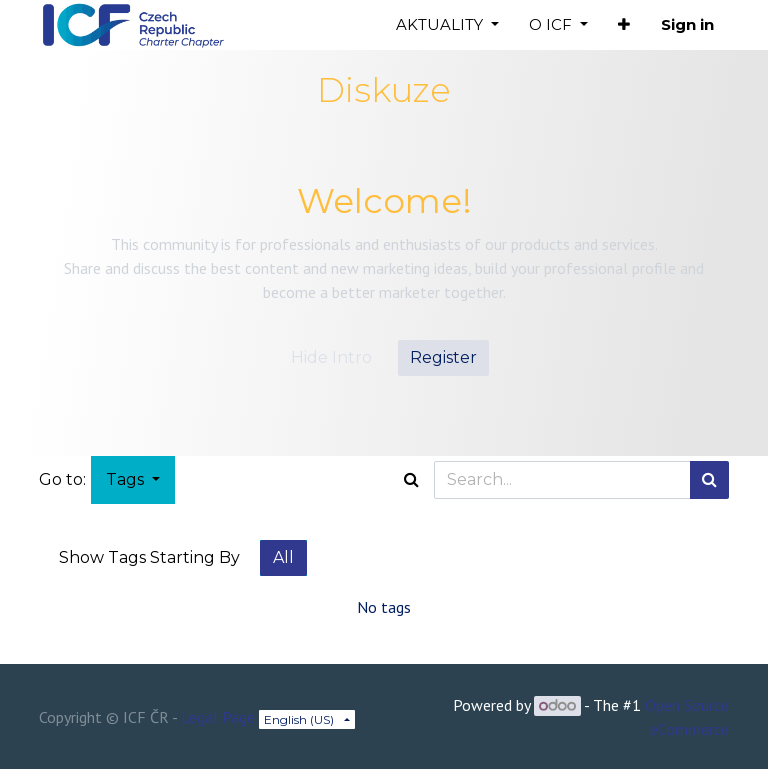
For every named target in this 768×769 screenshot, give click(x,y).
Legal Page (218, 717)
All (283, 557)
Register (443, 357)
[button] (624, 25)
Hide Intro (331, 357)
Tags (127, 479)
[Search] (709, 480)
